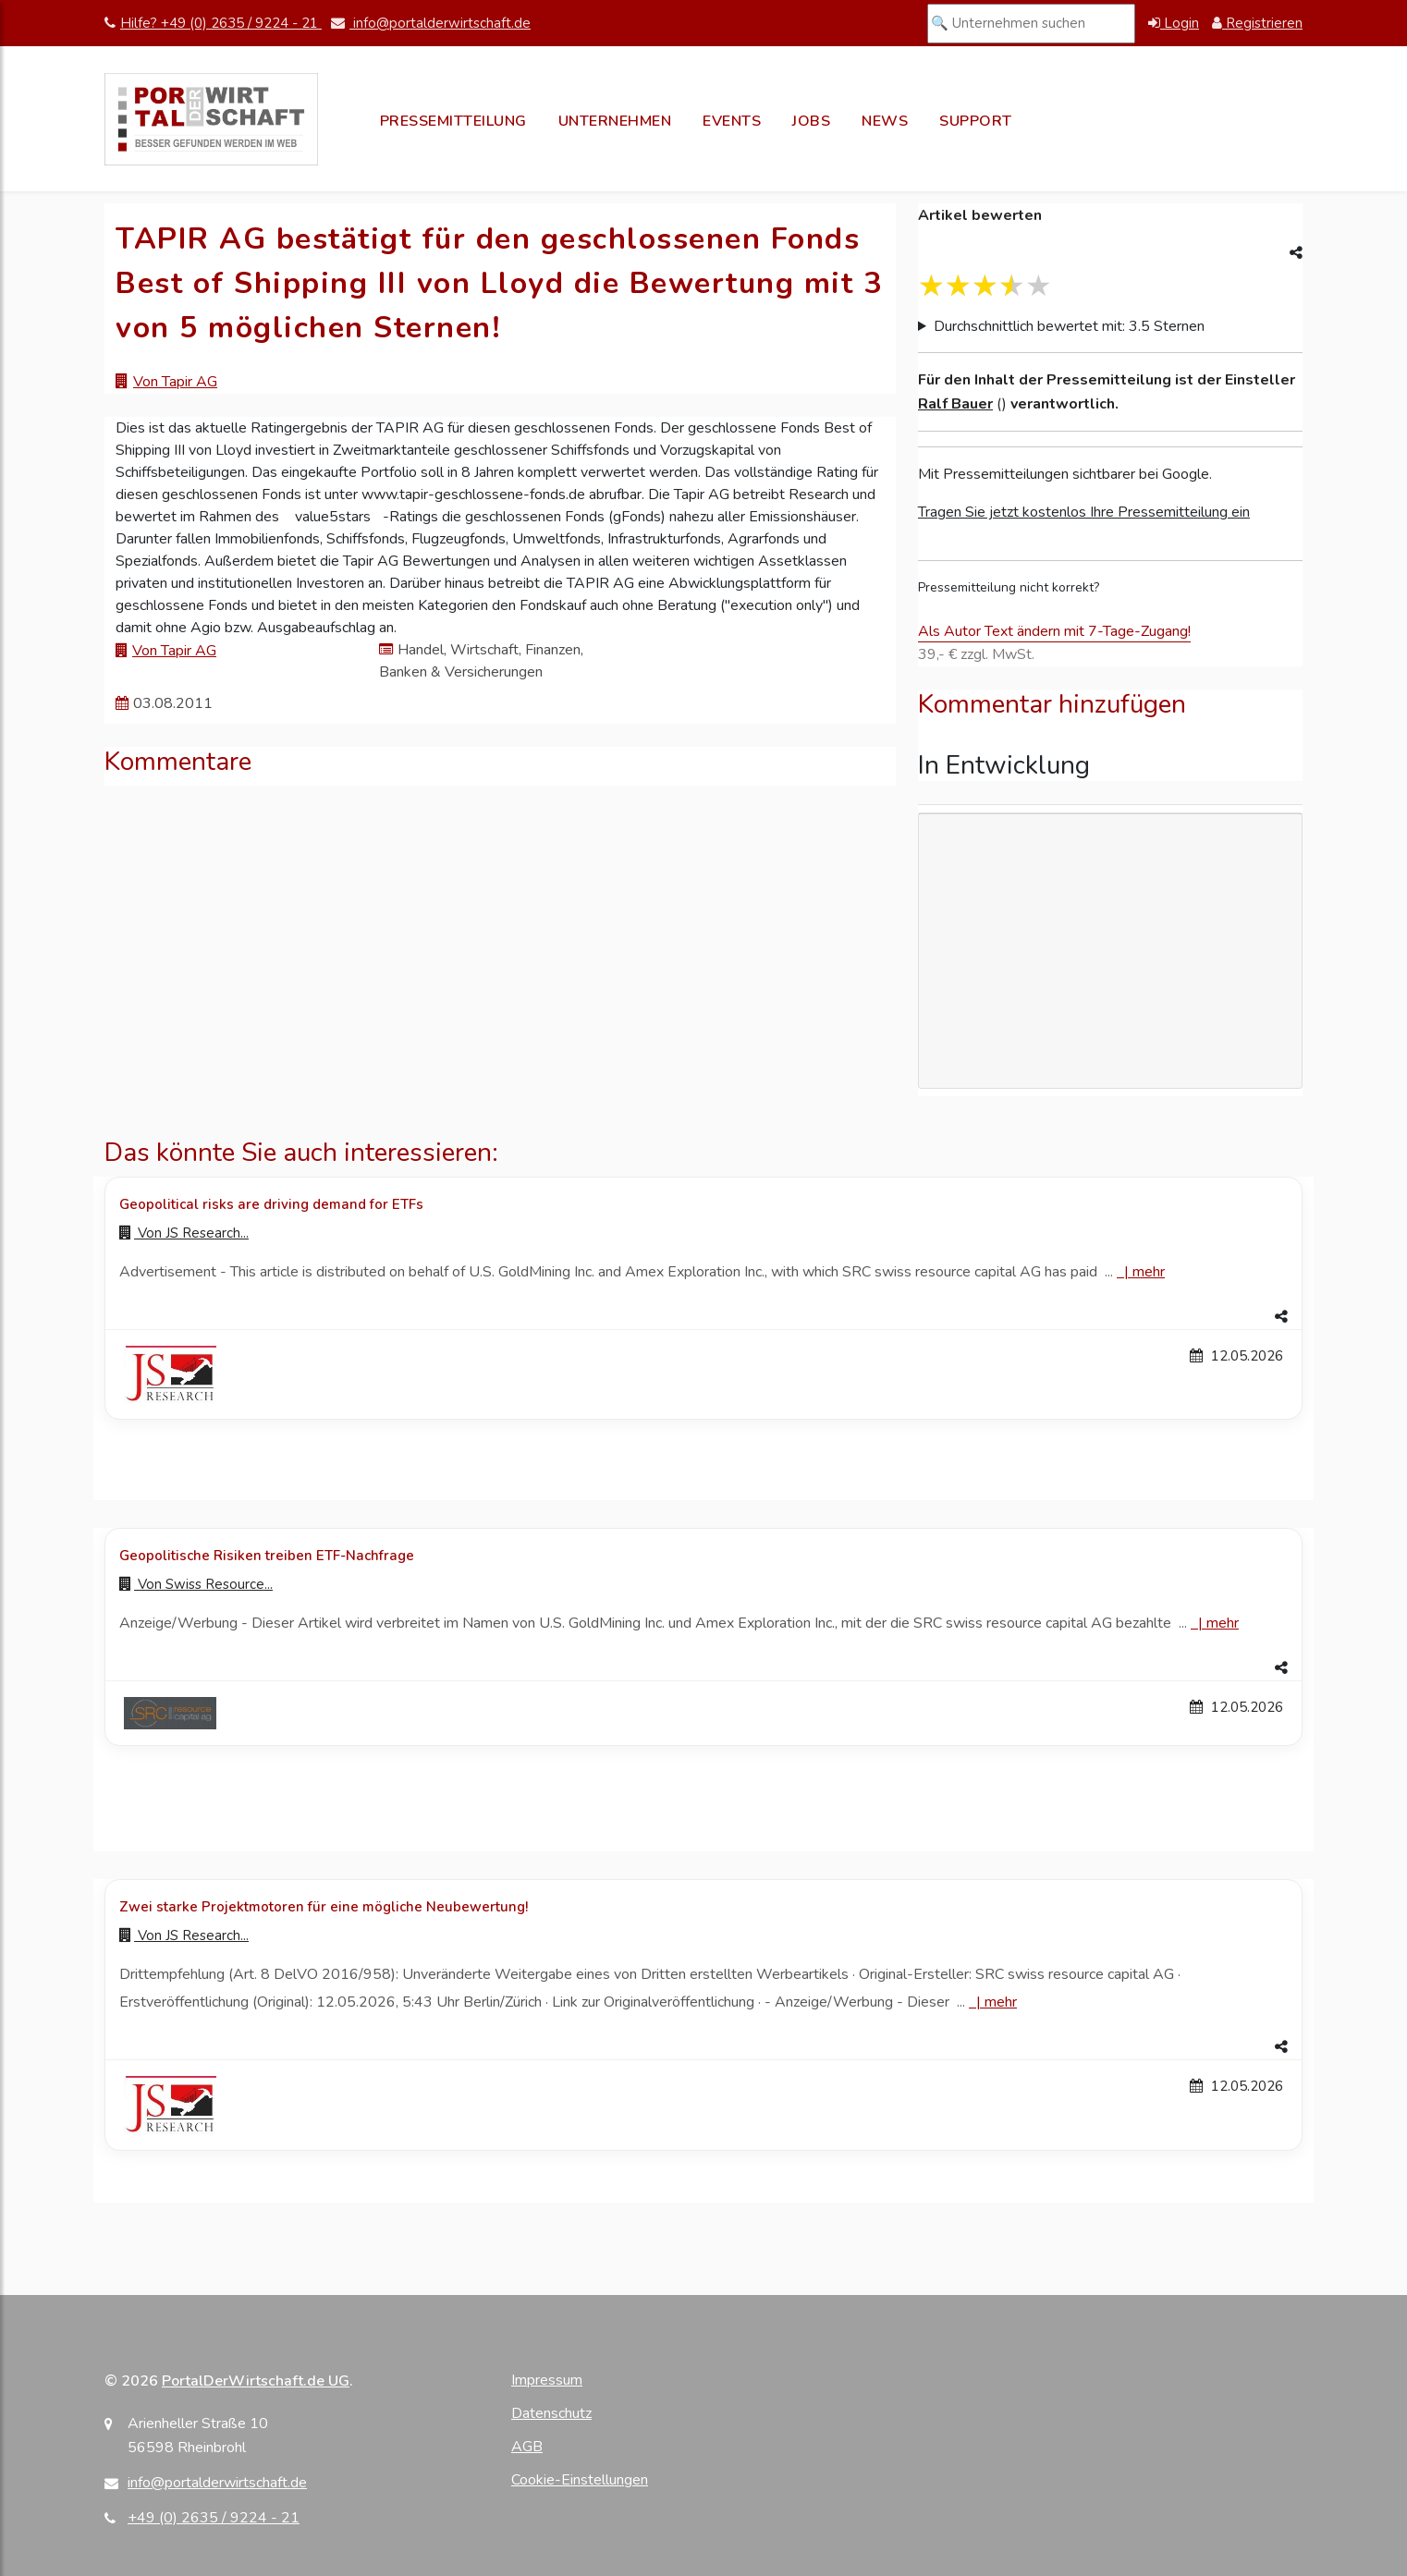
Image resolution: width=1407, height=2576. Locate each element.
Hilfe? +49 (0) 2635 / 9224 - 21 (213, 23)
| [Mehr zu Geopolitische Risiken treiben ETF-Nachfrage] (1215, 1623)
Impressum (546, 2380)
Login (1173, 23)
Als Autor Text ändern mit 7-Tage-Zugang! (1054, 631)
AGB (527, 2446)
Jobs (811, 121)
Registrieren (1257, 23)
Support (975, 121)
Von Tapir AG (175, 382)
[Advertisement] (1110, 951)
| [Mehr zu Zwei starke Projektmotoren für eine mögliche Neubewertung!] (993, 2002)
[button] (703, 1317)
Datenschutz (551, 2413)
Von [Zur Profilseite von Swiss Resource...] (196, 1584)
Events (732, 121)
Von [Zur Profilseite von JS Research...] (184, 1233)
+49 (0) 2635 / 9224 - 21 (214, 2518)
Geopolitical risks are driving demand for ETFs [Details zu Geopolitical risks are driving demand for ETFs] (271, 1204)
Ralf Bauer (955, 404)
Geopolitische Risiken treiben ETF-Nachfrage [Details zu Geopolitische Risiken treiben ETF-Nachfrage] (266, 1555)
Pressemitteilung (453, 121)
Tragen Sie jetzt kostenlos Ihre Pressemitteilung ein (1084, 512)
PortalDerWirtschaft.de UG (255, 2381)
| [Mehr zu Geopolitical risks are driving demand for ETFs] (1141, 1272)
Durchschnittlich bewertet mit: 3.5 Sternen (1069, 326)
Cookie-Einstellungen (579, 2480)
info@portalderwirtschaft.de (431, 23)
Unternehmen (615, 121)
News (885, 121)
